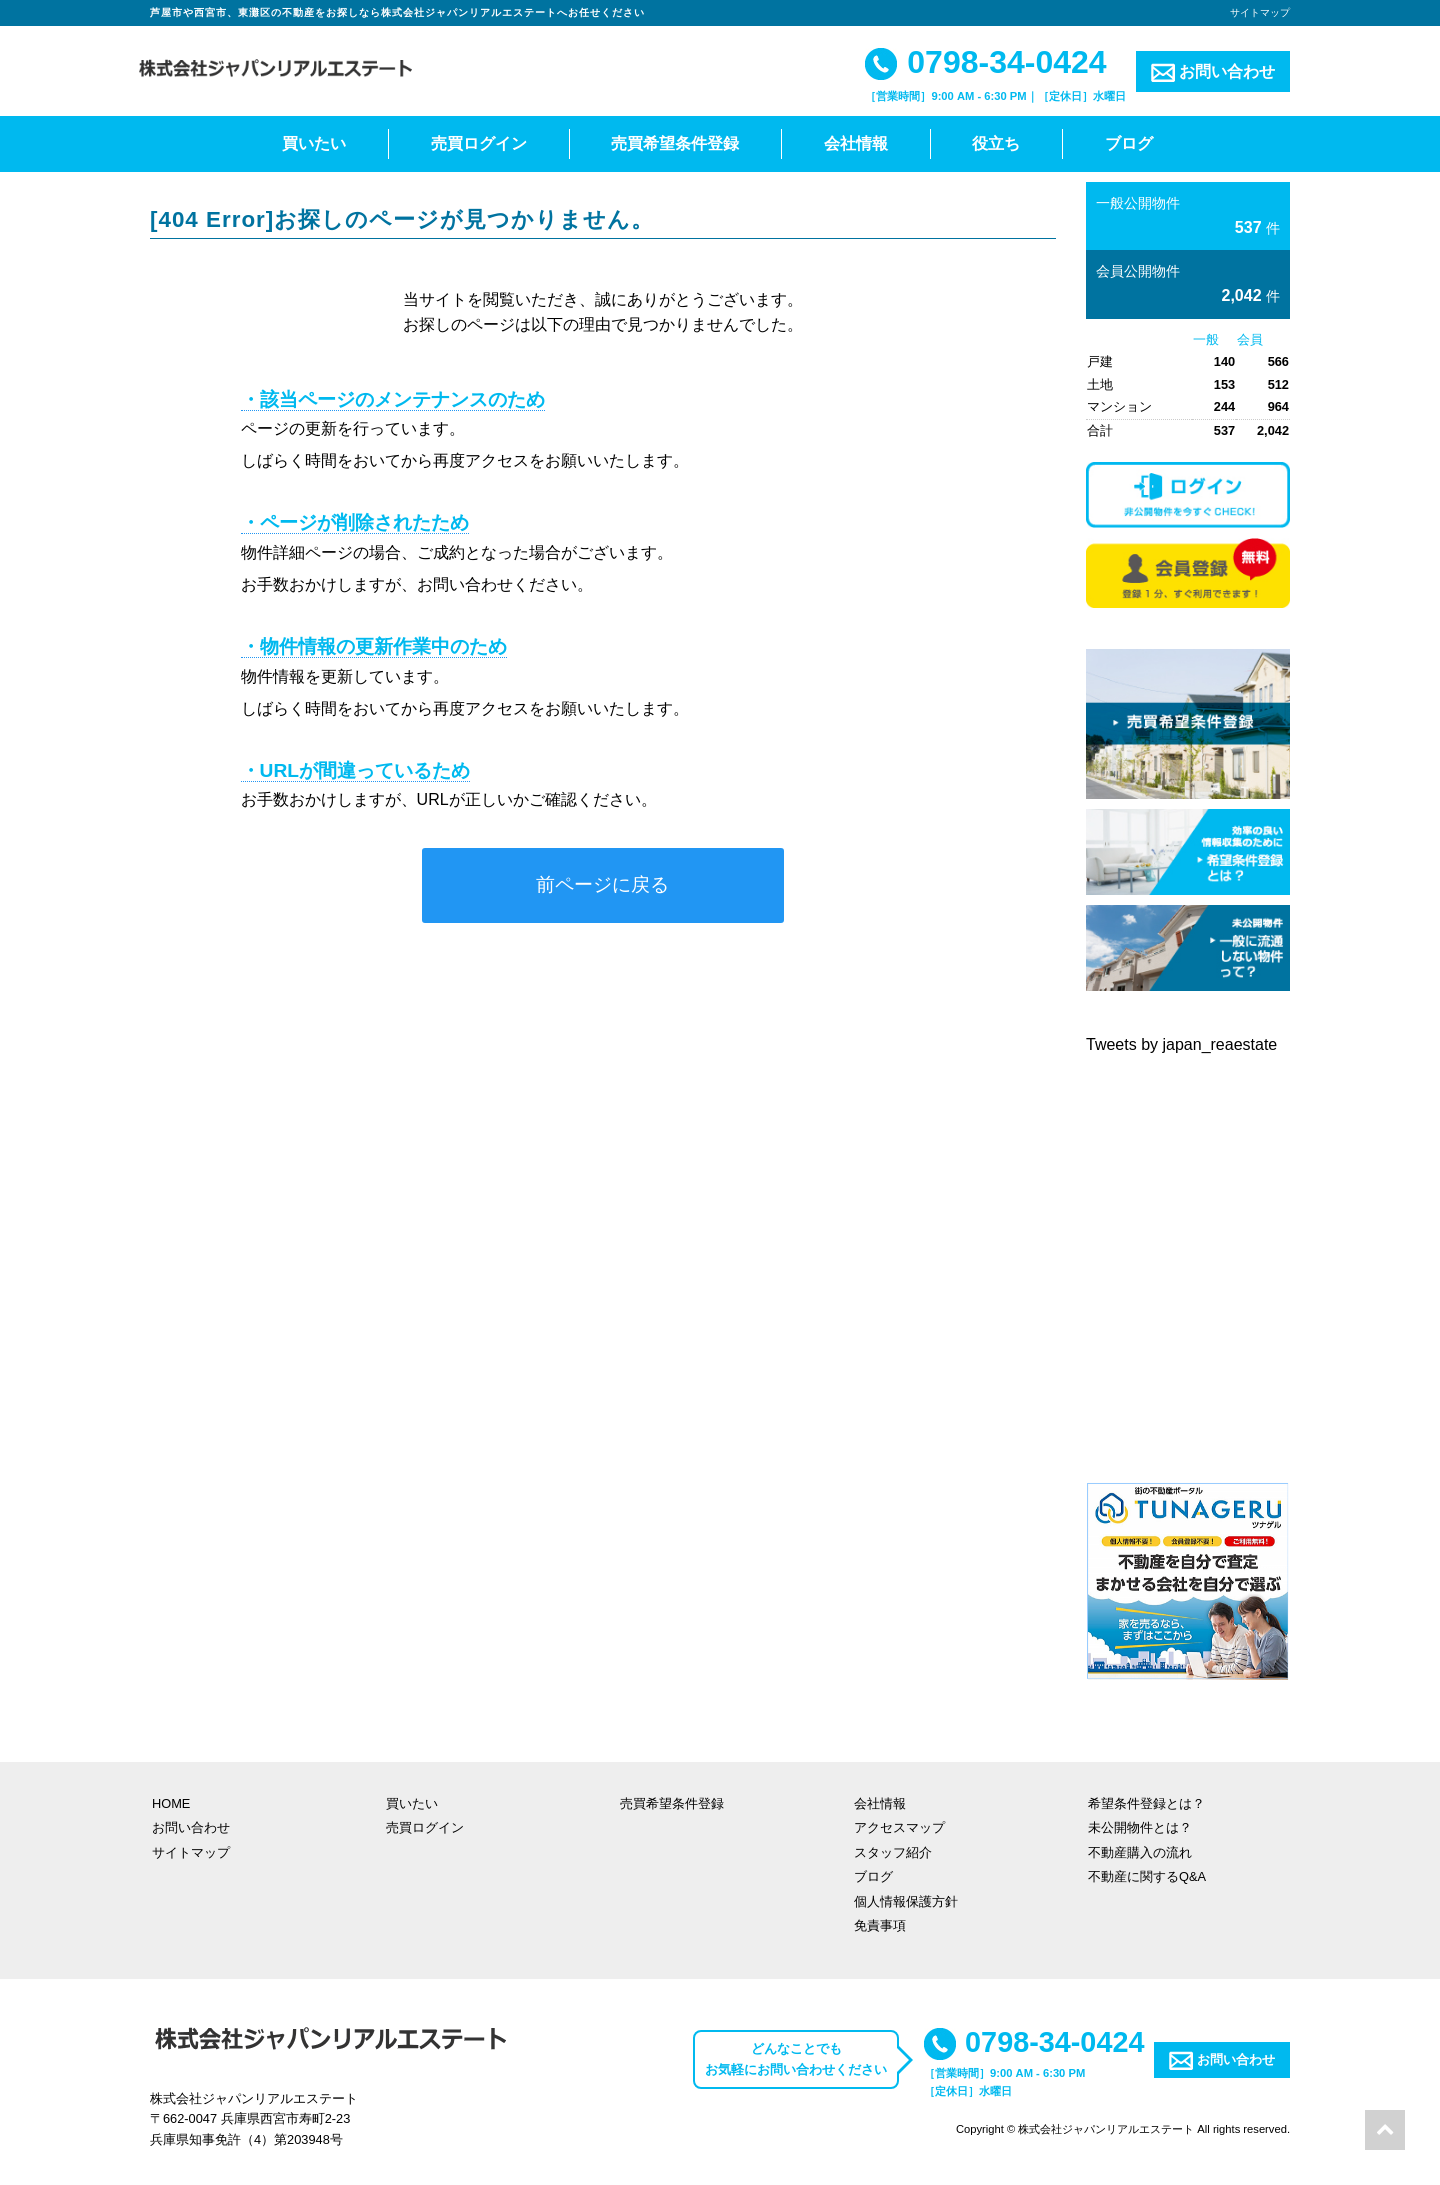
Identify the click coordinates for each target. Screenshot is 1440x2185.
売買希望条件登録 (675, 143)
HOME (171, 1803)
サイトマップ (1260, 12)
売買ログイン (479, 143)
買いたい (314, 143)
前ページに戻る (602, 884)
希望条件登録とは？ (1146, 1803)
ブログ (1129, 143)
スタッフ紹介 (893, 1852)
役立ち (996, 143)
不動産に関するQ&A (1147, 1876)
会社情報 (856, 143)
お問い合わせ (1213, 72)
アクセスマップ (899, 1827)
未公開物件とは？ (1140, 1827)
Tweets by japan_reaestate (1181, 1044)
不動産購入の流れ (1140, 1852)
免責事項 (880, 1925)
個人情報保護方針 (906, 1901)
